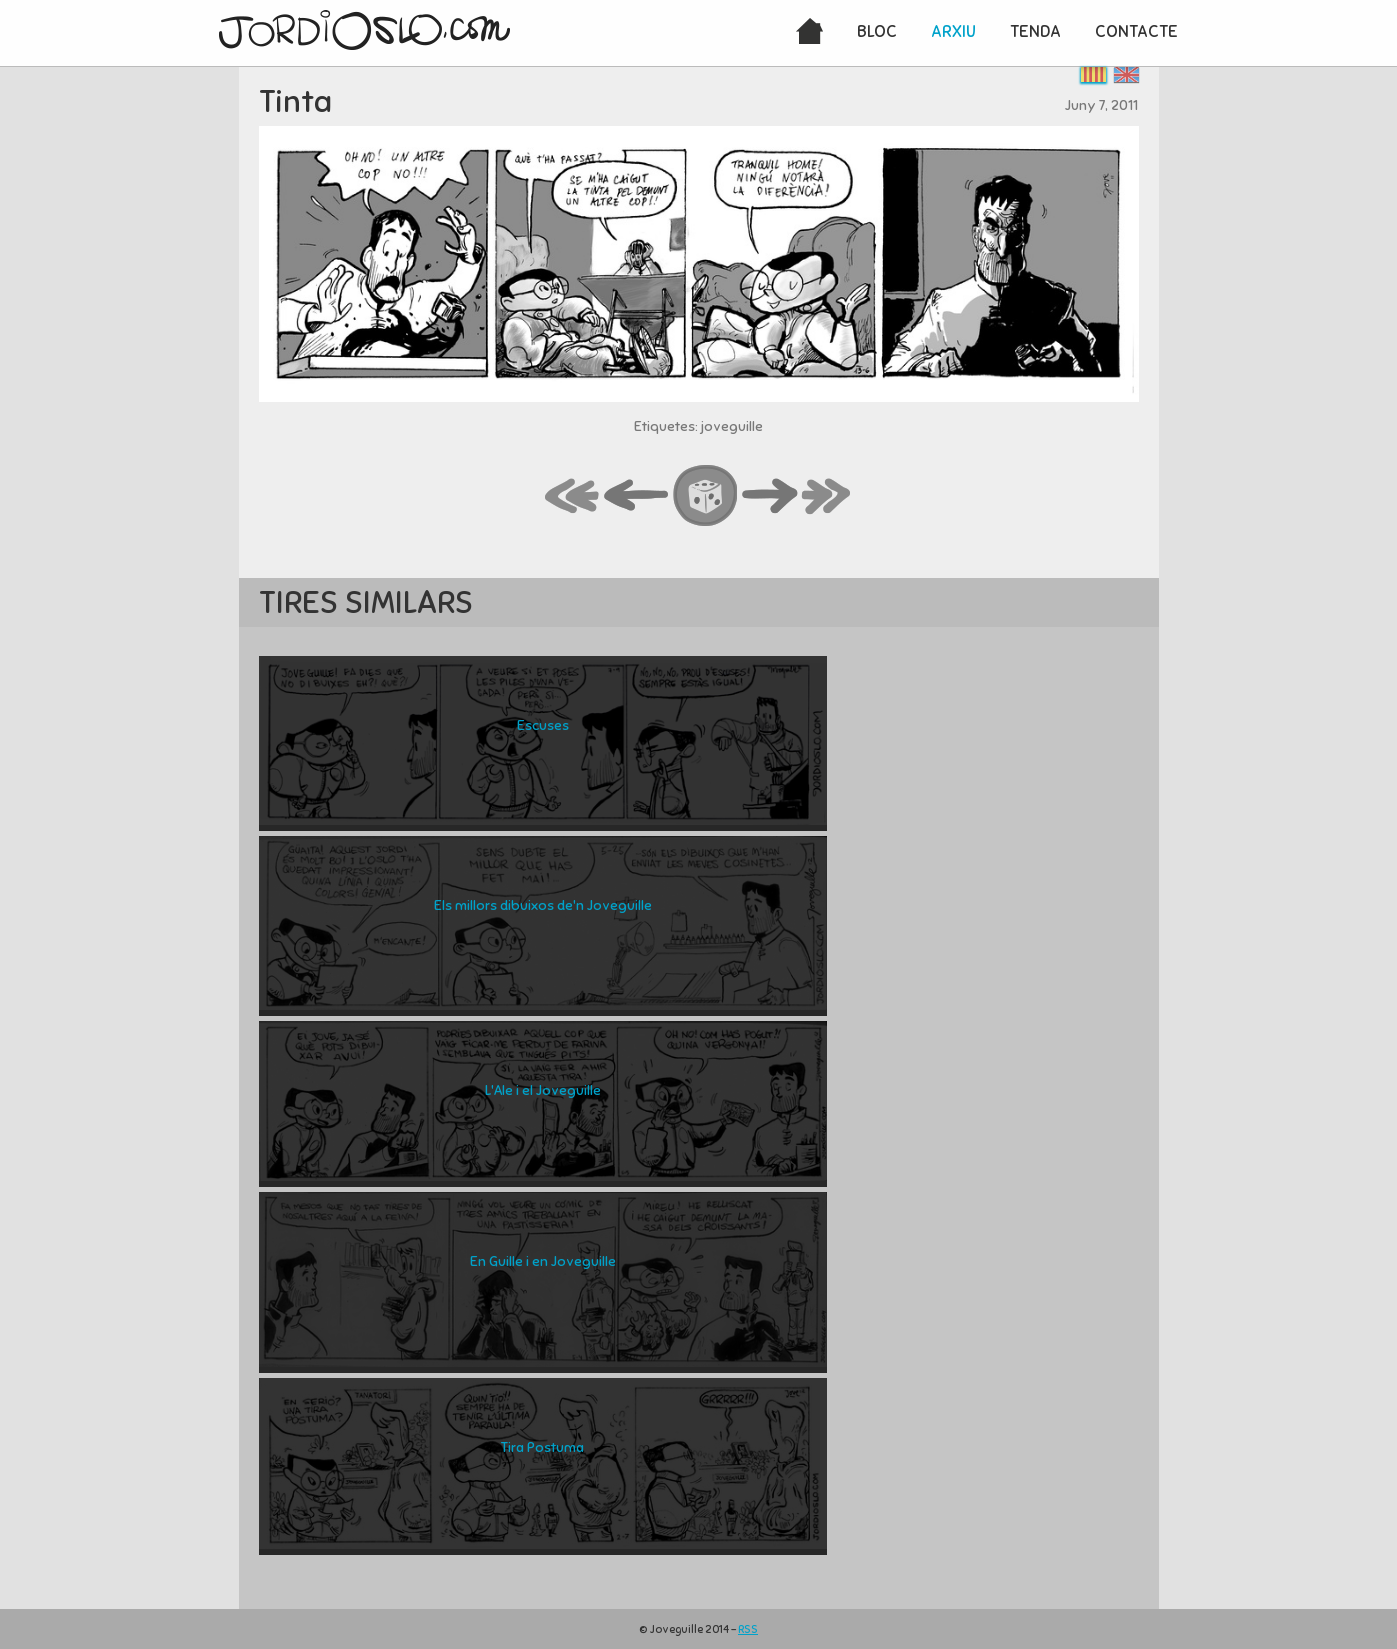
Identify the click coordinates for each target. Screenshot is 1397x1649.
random (706, 497)
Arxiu (953, 31)
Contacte (1136, 31)
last (827, 497)
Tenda (1035, 31)
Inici (809, 33)
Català (1093, 74)
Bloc (877, 31)
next (770, 497)
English (1126, 74)
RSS (748, 1629)
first (573, 497)
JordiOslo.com (364, 30)
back (637, 497)
